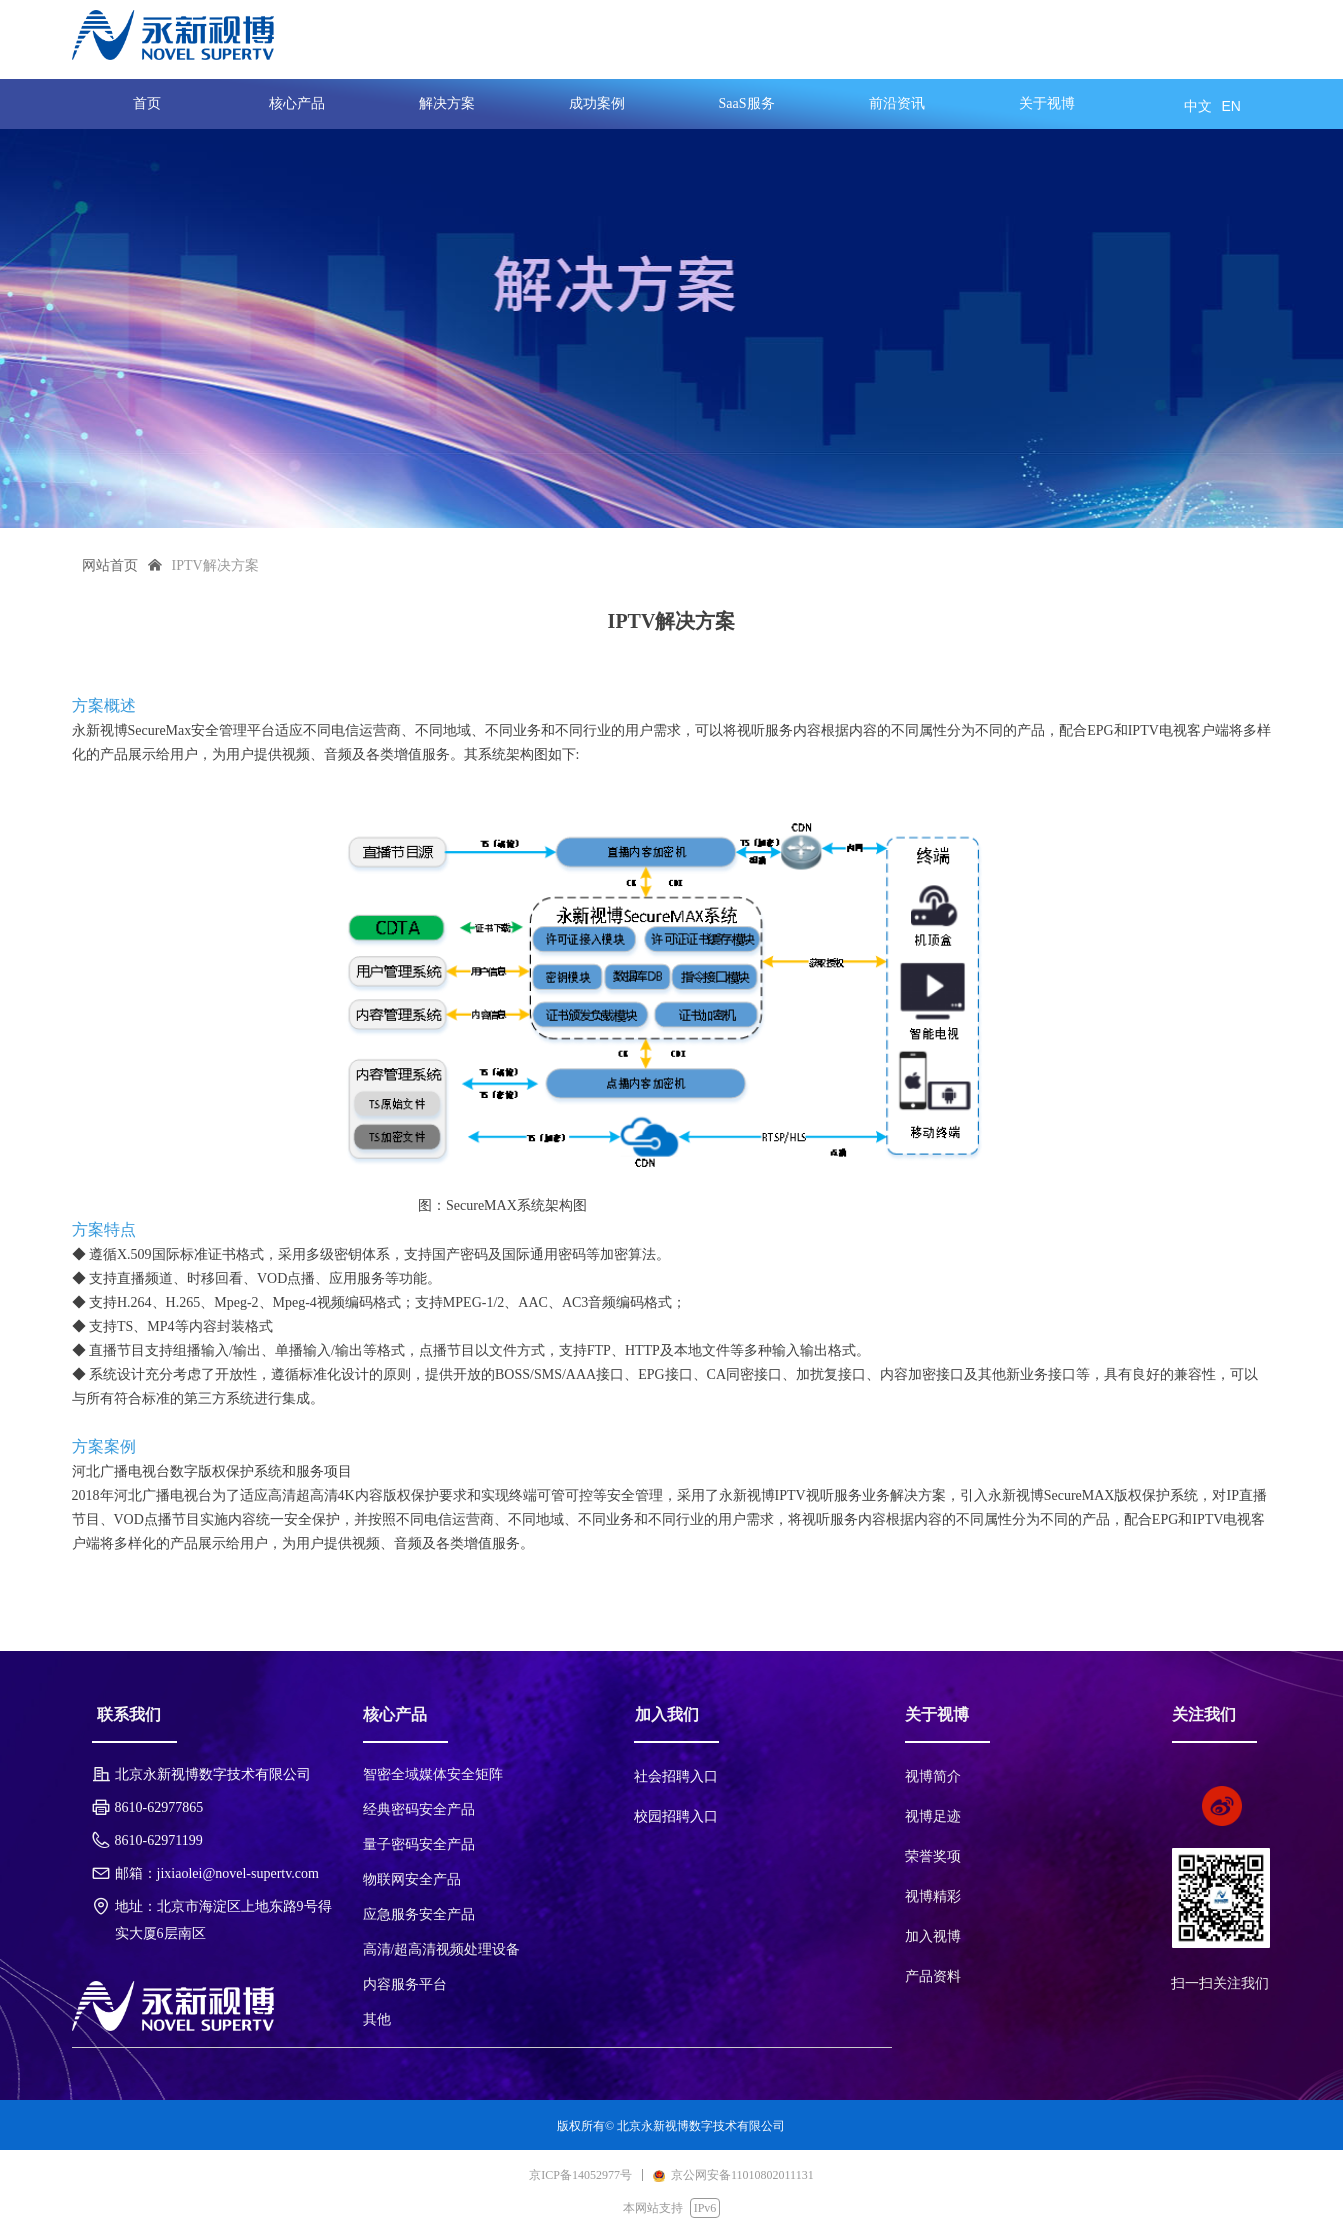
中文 (1198, 106)
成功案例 (597, 103)
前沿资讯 (897, 103)
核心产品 (297, 103)
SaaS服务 (747, 103)
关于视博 (1047, 103)
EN (1231, 106)
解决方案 (447, 103)
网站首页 (110, 565)
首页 (147, 103)
